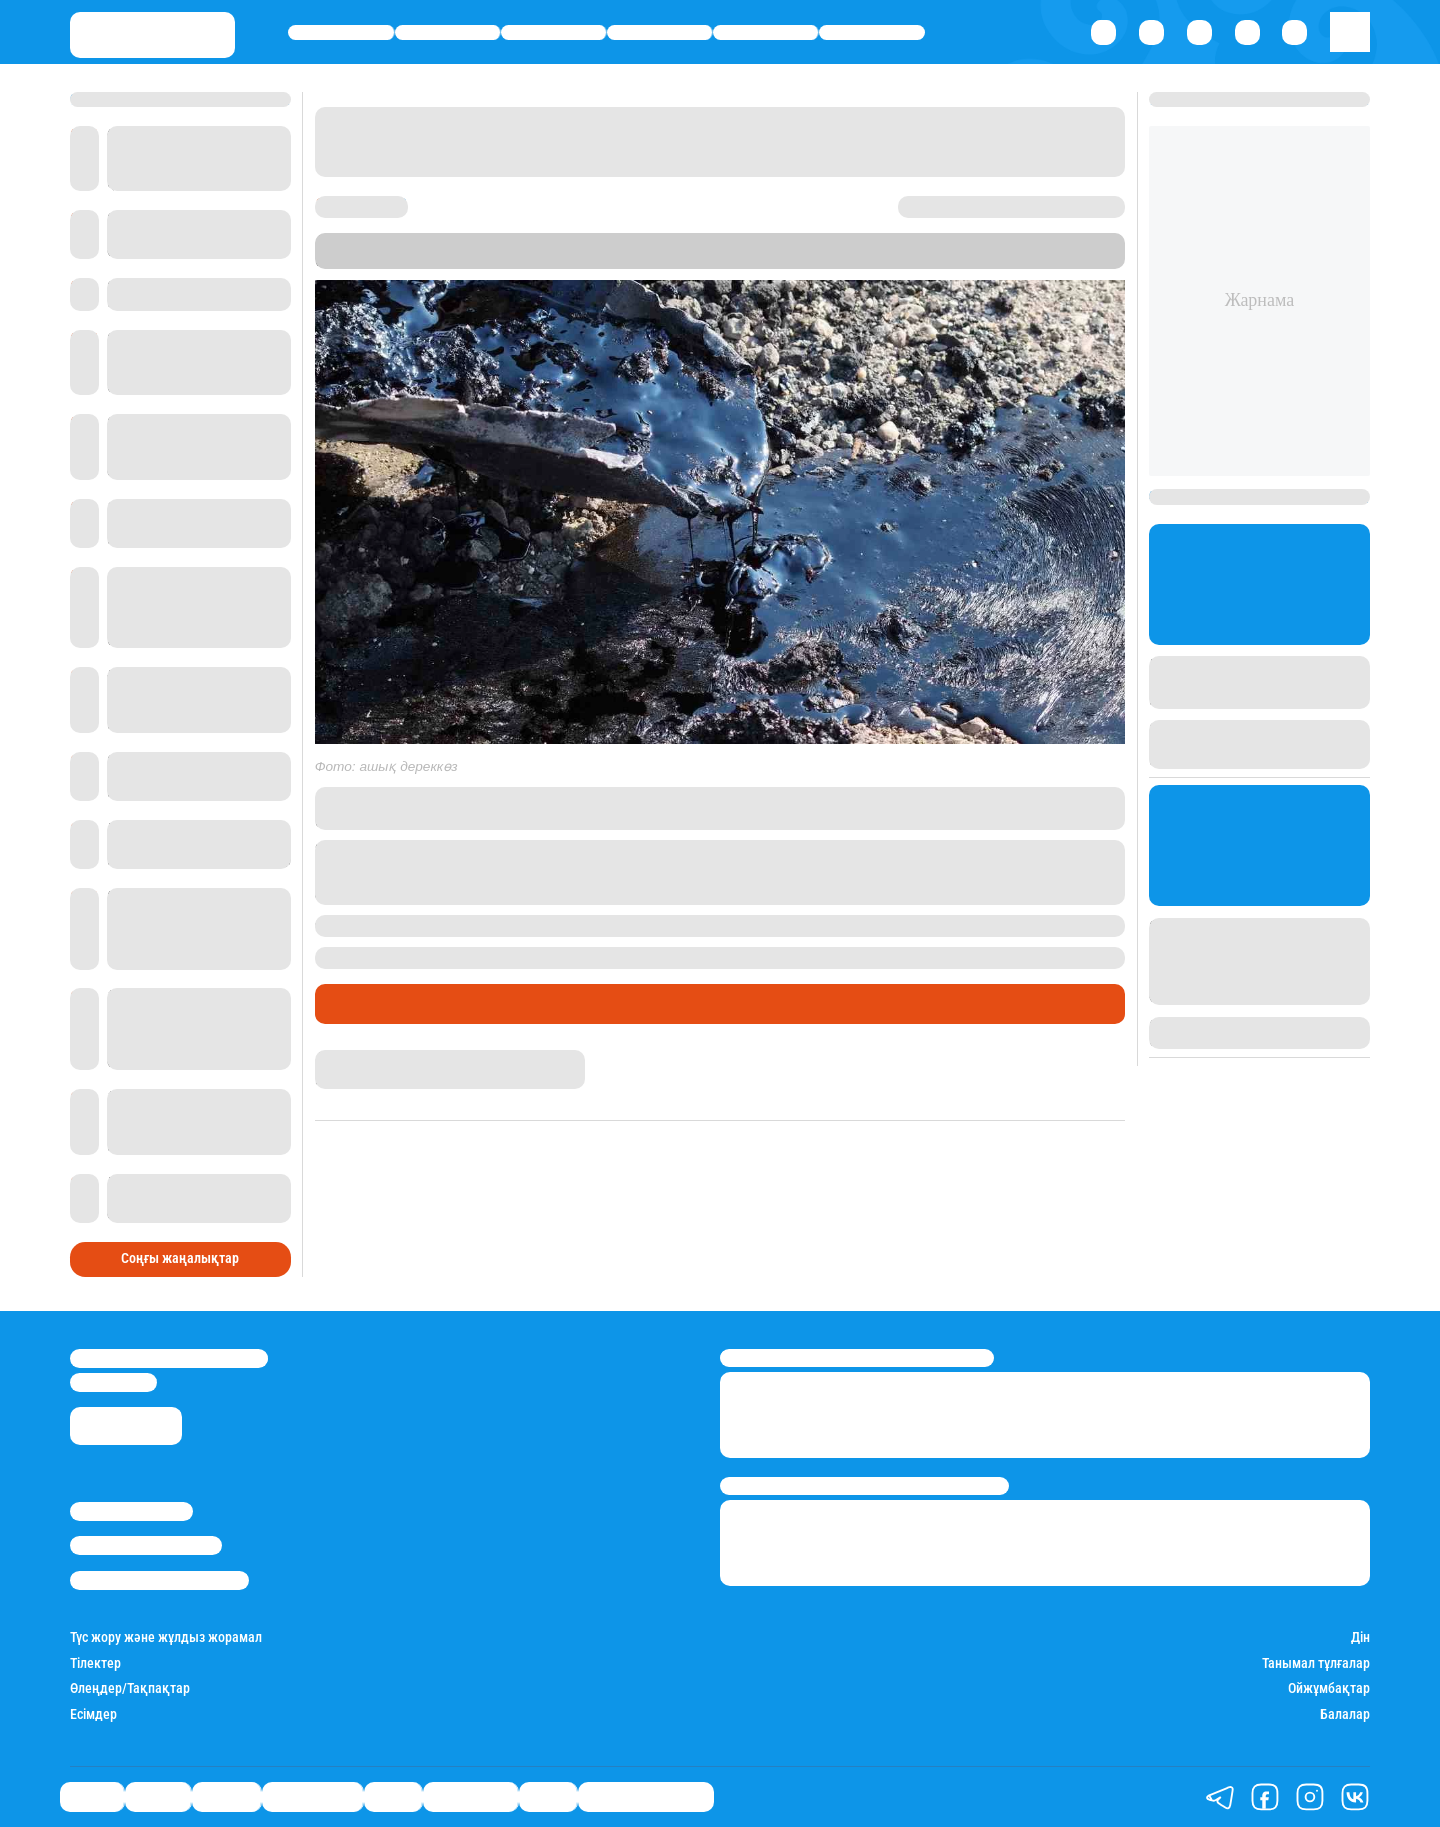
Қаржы (447, 32)
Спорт (765, 32)
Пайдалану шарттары (159, 1580)
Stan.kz (665, 259)
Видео (548, 1796)
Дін (1360, 1637)
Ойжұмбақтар (1329, 1688)
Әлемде (553, 32)
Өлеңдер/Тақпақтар (130, 1688)
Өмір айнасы (659, 32)
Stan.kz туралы (131, 1511)
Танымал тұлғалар (1316, 1663)
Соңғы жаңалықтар (180, 1258)
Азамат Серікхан (367, 1058)
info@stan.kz (113, 1382)
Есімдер (93, 1714)
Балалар (1345, 1714)
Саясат (340, 32)
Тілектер (95, 1663)
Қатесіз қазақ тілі (646, 1796)
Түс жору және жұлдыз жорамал (166, 1637)
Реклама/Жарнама (146, 1545)
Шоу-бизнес (871, 32)
